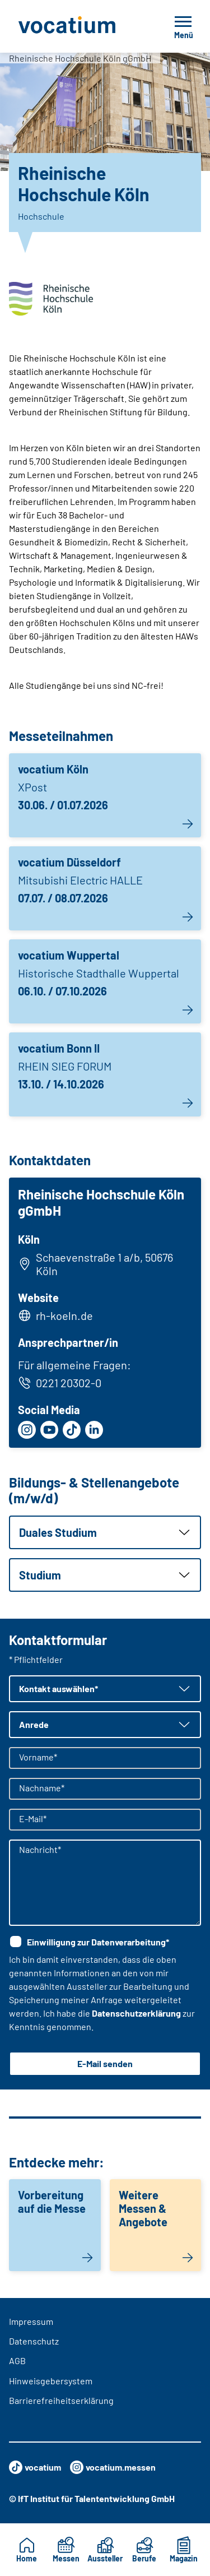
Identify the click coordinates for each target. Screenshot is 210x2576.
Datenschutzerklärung (136, 2013)
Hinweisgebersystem (50, 2380)
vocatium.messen (113, 2467)
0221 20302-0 (59, 1382)
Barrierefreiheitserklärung (61, 2400)
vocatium (35, 2467)
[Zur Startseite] (78, 26)
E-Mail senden (105, 2063)
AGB (17, 2360)
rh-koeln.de (64, 1315)
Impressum (31, 2321)
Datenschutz (34, 2341)
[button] (105, 1532)
